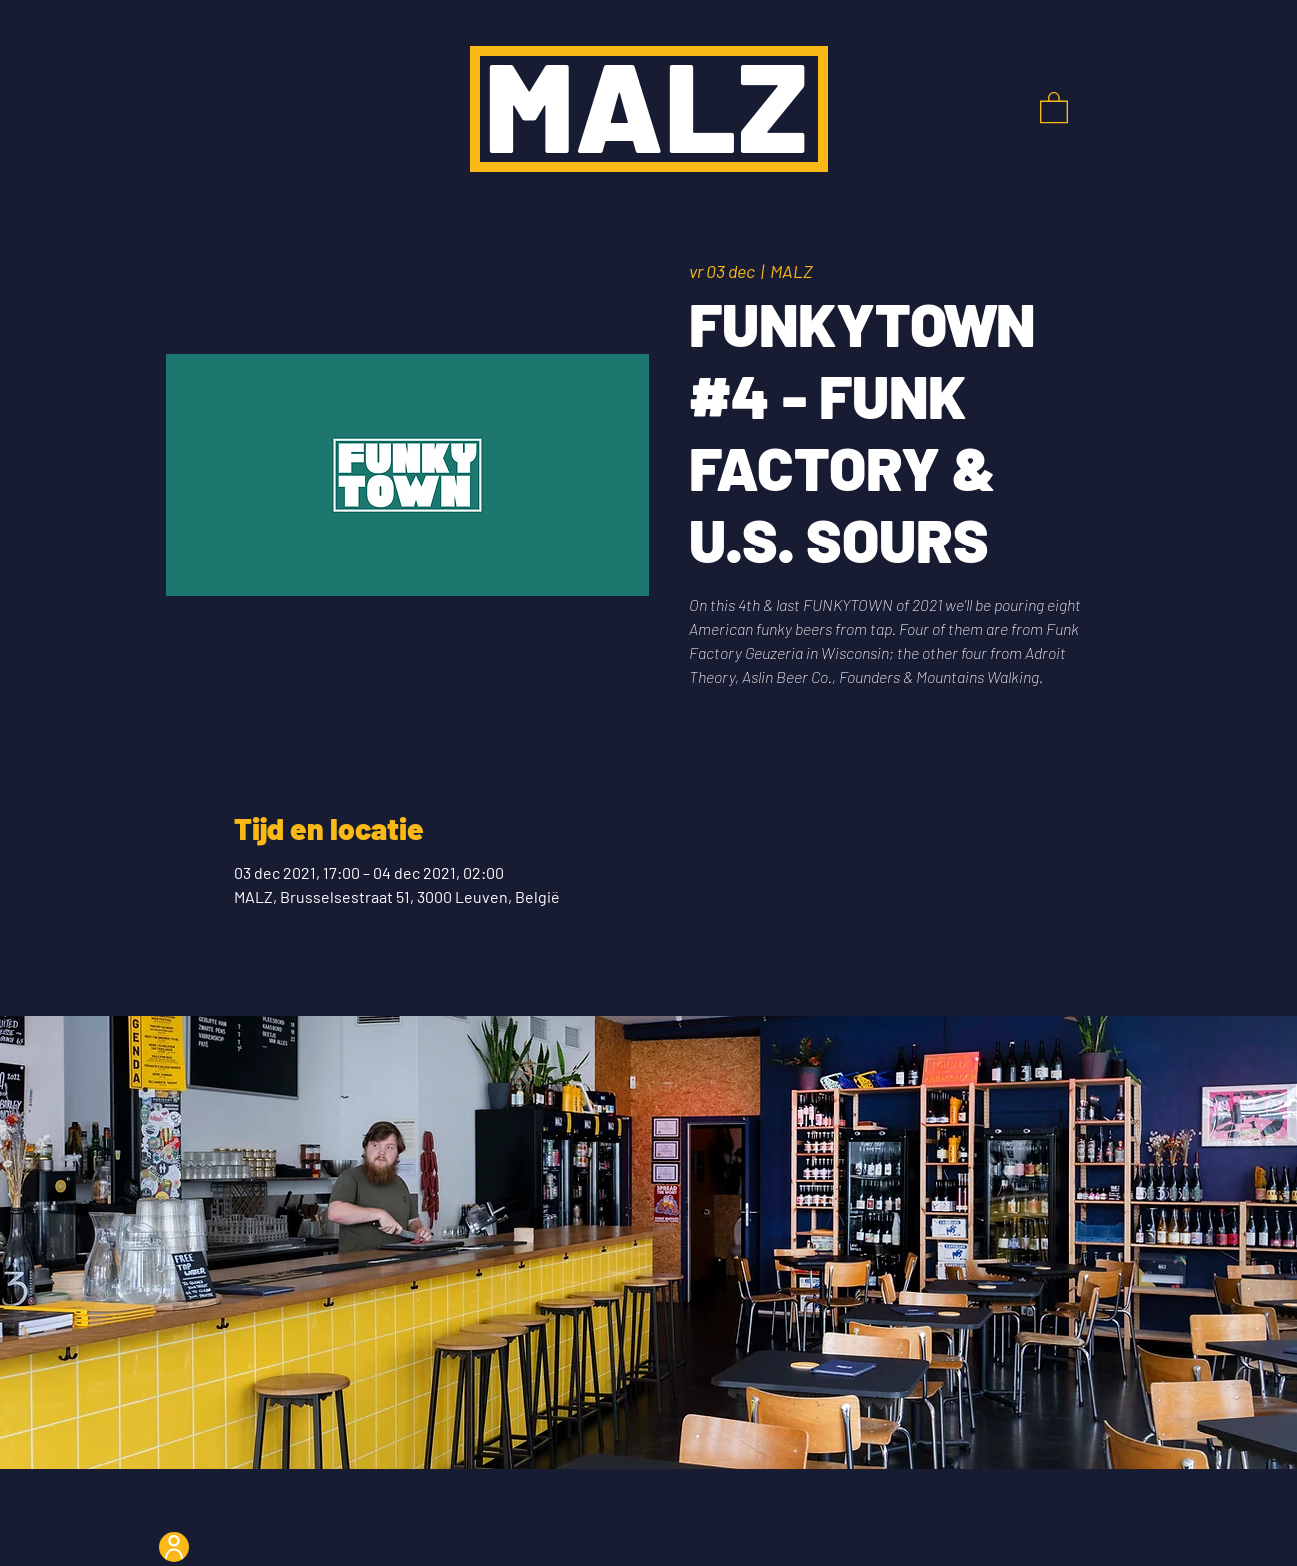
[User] (174, 1547)
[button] (1054, 106)
